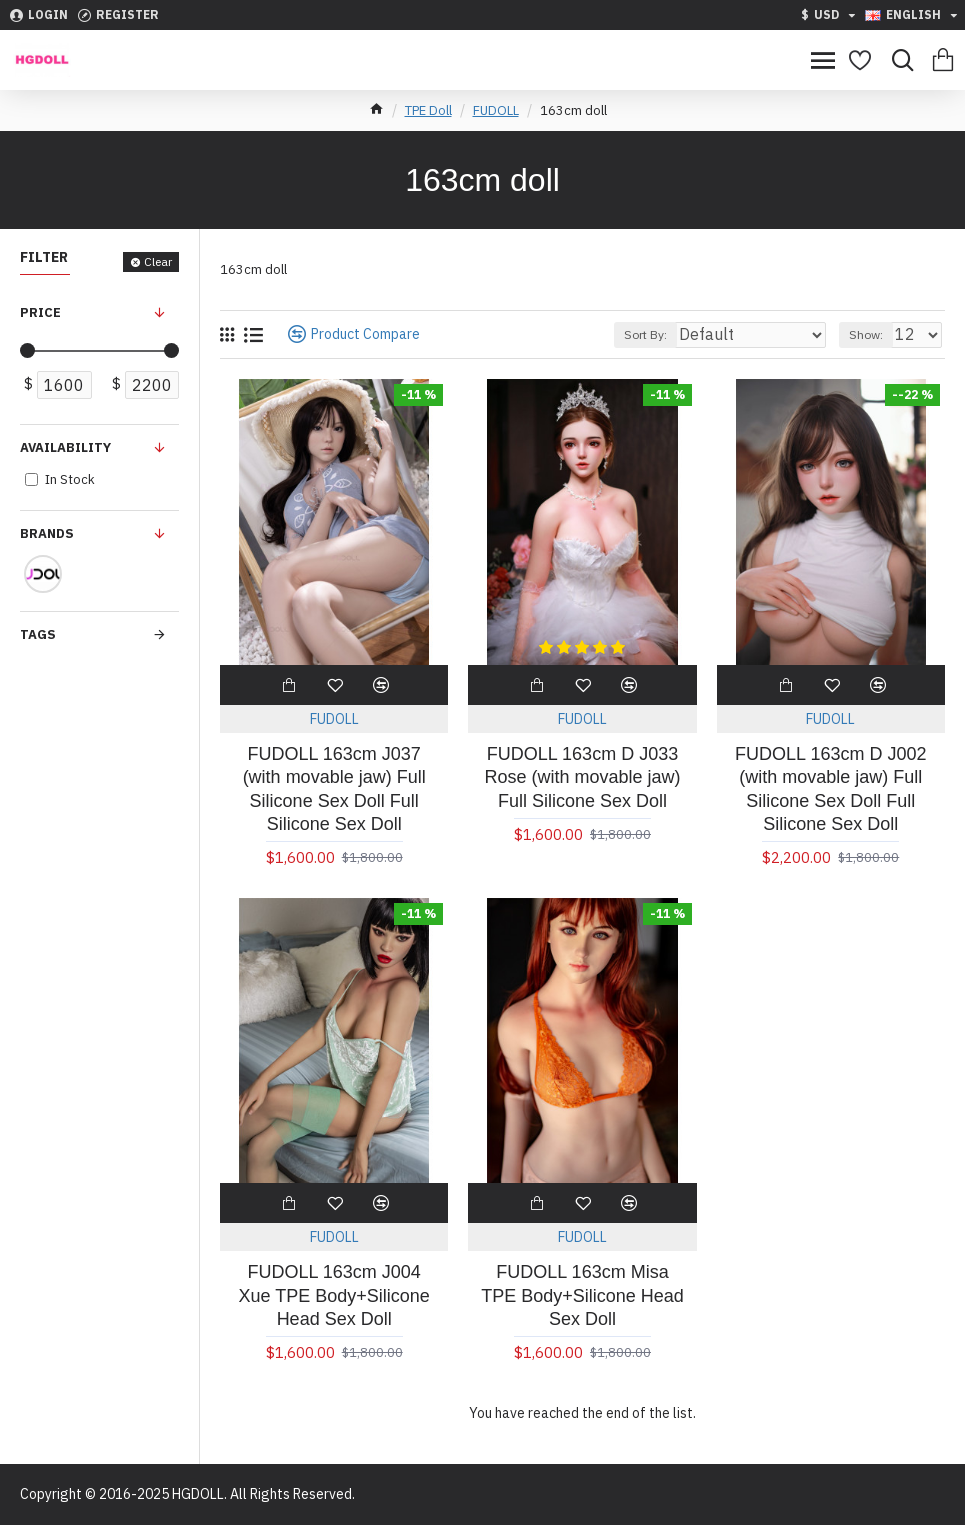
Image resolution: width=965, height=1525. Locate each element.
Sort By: (645, 334)
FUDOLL (496, 110)
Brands (47, 533)
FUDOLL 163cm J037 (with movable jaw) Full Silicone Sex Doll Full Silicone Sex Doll (334, 789)
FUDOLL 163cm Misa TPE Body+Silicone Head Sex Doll (582, 1295)
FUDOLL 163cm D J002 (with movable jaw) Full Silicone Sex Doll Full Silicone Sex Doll (830, 789)
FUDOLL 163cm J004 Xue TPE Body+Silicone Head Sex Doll (334, 1295)
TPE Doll (428, 110)
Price (40, 312)
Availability (65, 447)
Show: (866, 334)
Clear (158, 261)
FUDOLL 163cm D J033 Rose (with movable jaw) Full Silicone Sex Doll (582, 777)
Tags (38, 634)
